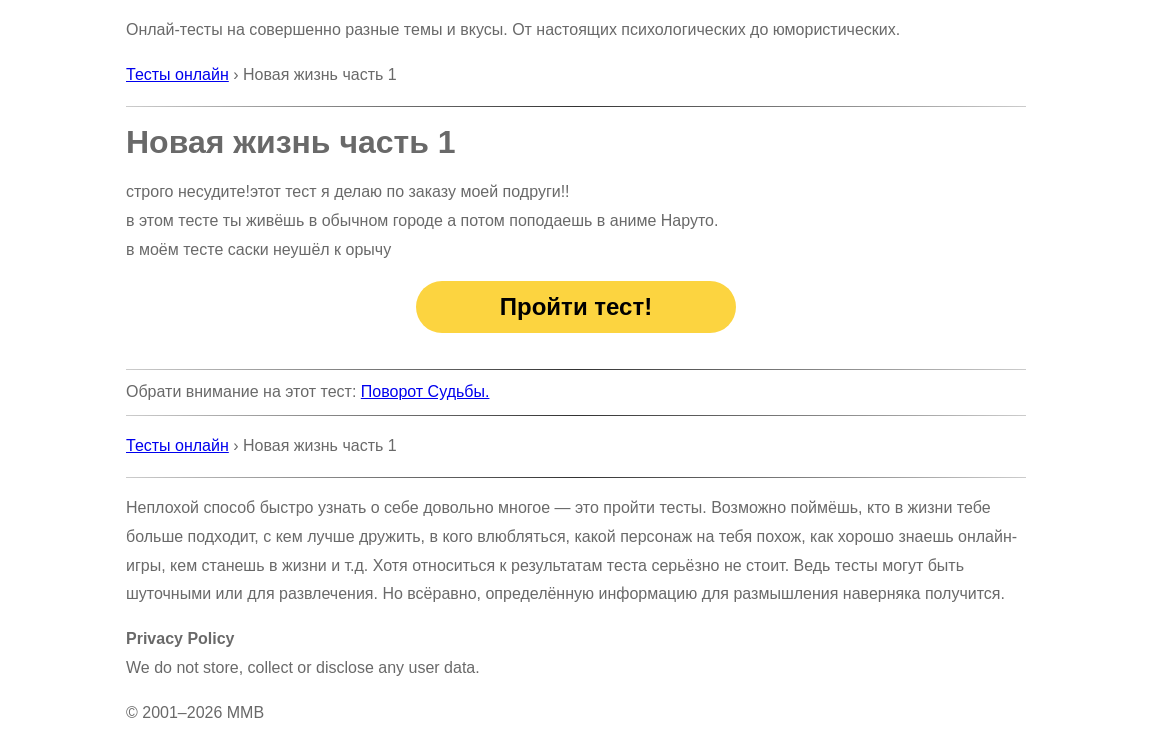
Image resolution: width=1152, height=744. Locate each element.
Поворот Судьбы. (425, 391)
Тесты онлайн (177, 74)
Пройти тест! (576, 306)
